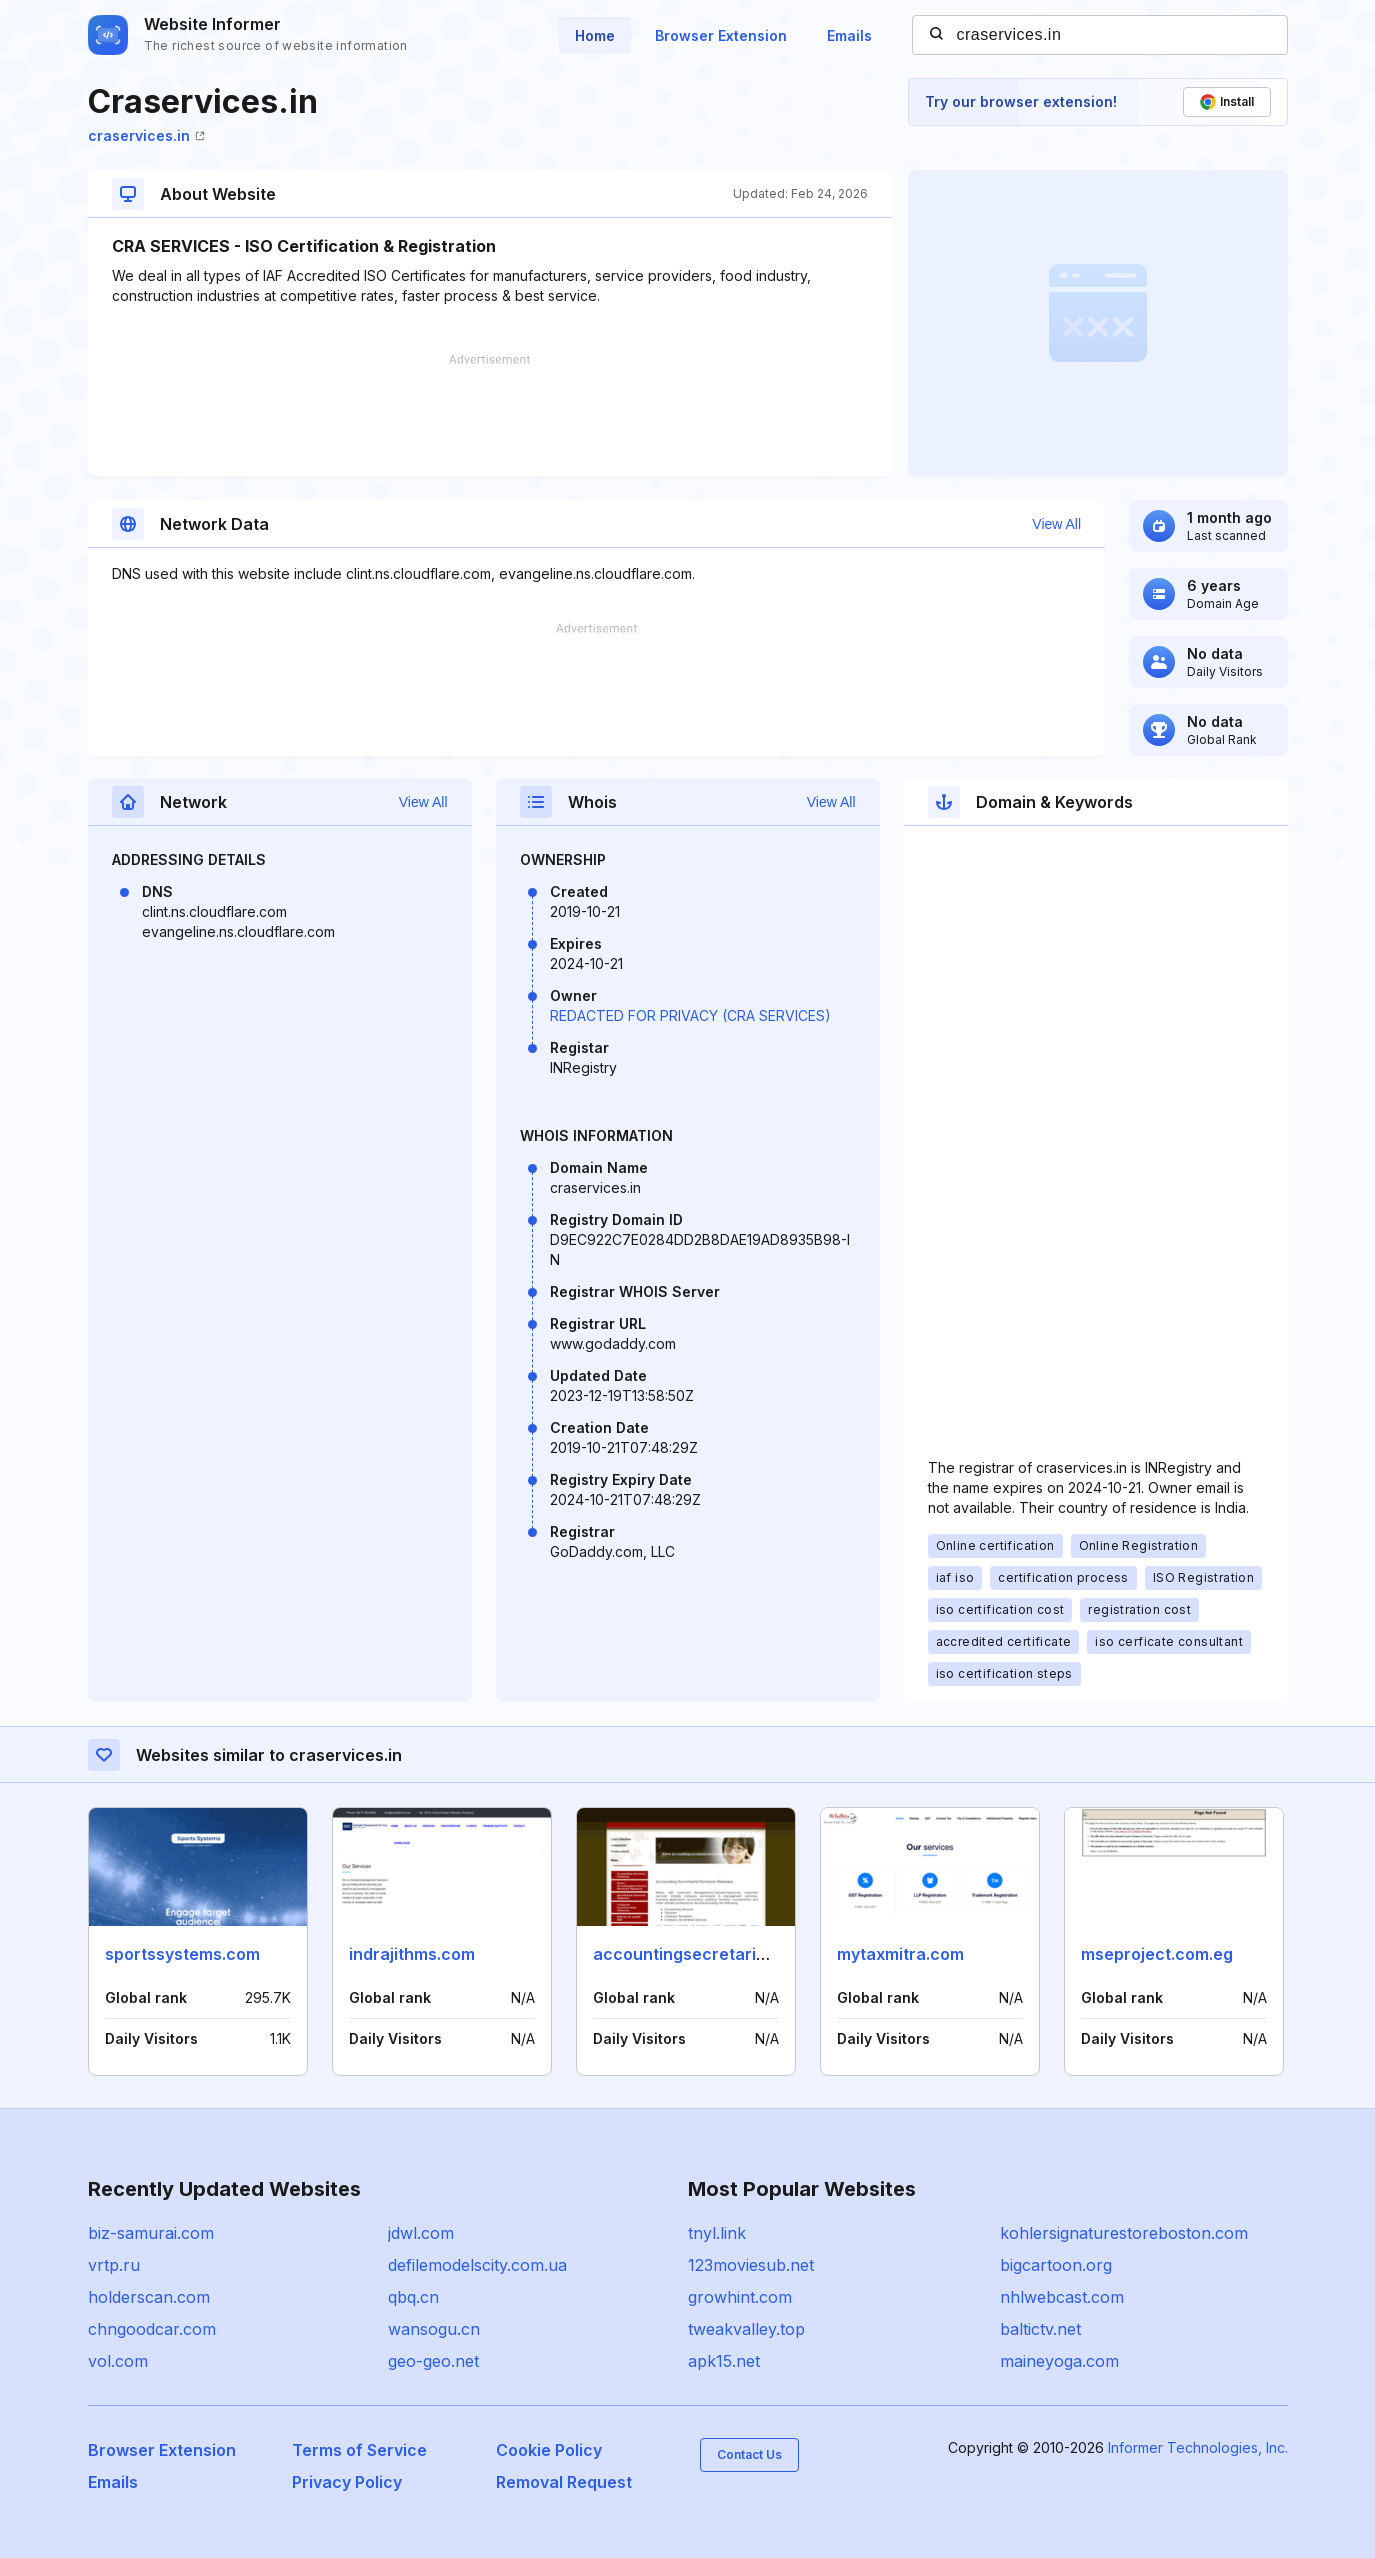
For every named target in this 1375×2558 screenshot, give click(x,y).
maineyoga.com (1059, 2361)
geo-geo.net (433, 2361)
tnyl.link (717, 2233)
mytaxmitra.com (900, 1954)
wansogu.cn (434, 2329)
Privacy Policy (347, 2482)
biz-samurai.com (151, 2233)
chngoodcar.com (152, 2329)
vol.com (118, 2361)
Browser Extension (721, 35)
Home (595, 35)
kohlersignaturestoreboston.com (1124, 2233)
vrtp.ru (114, 2265)
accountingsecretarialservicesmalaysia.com (769, 1954)
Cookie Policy (549, 2450)
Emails (849, 35)
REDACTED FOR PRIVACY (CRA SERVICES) (690, 1015)
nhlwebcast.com (1062, 2297)
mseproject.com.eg (1157, 1954)
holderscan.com (149, 2297)
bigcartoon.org (1056, 2265)
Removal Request (564, 2482)
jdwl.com (421, 2233)
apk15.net (724, 2361)
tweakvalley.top (746, 2329)
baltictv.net (1040, 2329)
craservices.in (146, 135)
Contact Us (749, 2454)
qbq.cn (413, 2297)
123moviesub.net (751, 2265)
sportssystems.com (182, 1954)
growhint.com (740, 2297)
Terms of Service (359, 2450)
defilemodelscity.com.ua (477, 2265)
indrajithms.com (412, 1954)
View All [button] (1056, 524)
